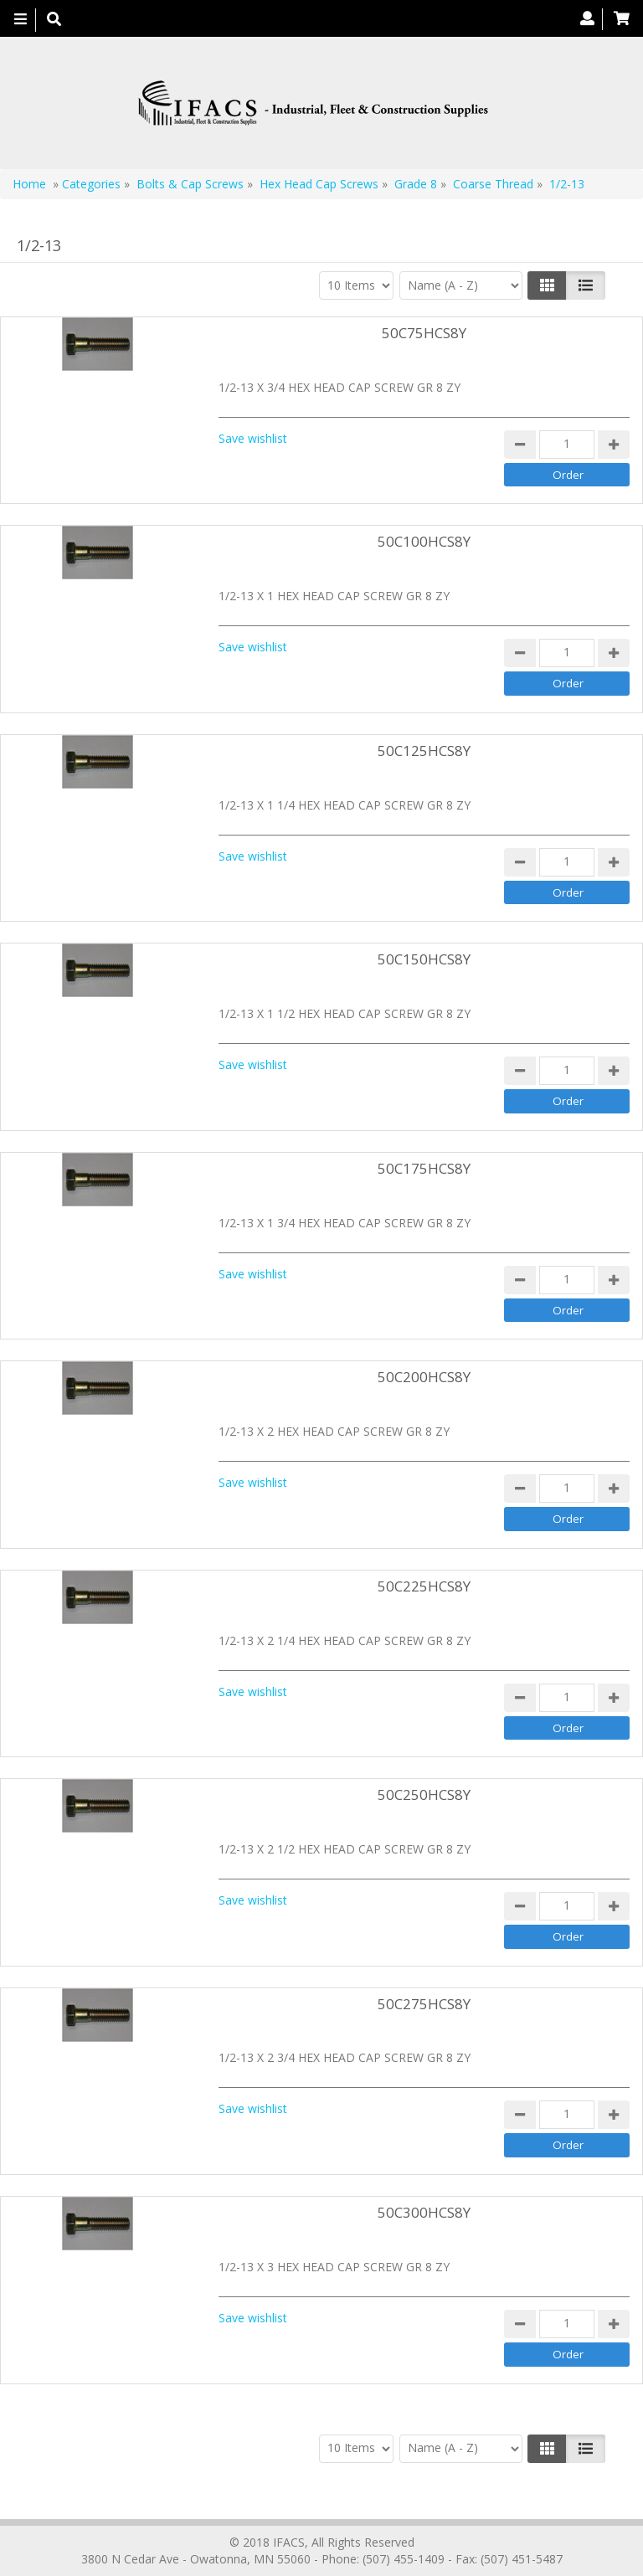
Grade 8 (417, 184)
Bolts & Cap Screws (190, 184)
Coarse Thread (493, 184)
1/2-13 (566, 184)
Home (29, 184)
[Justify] (585, 285)
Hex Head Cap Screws (321, 184)
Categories (91, 184)
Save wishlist (253, 438)
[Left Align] (547, 285)
